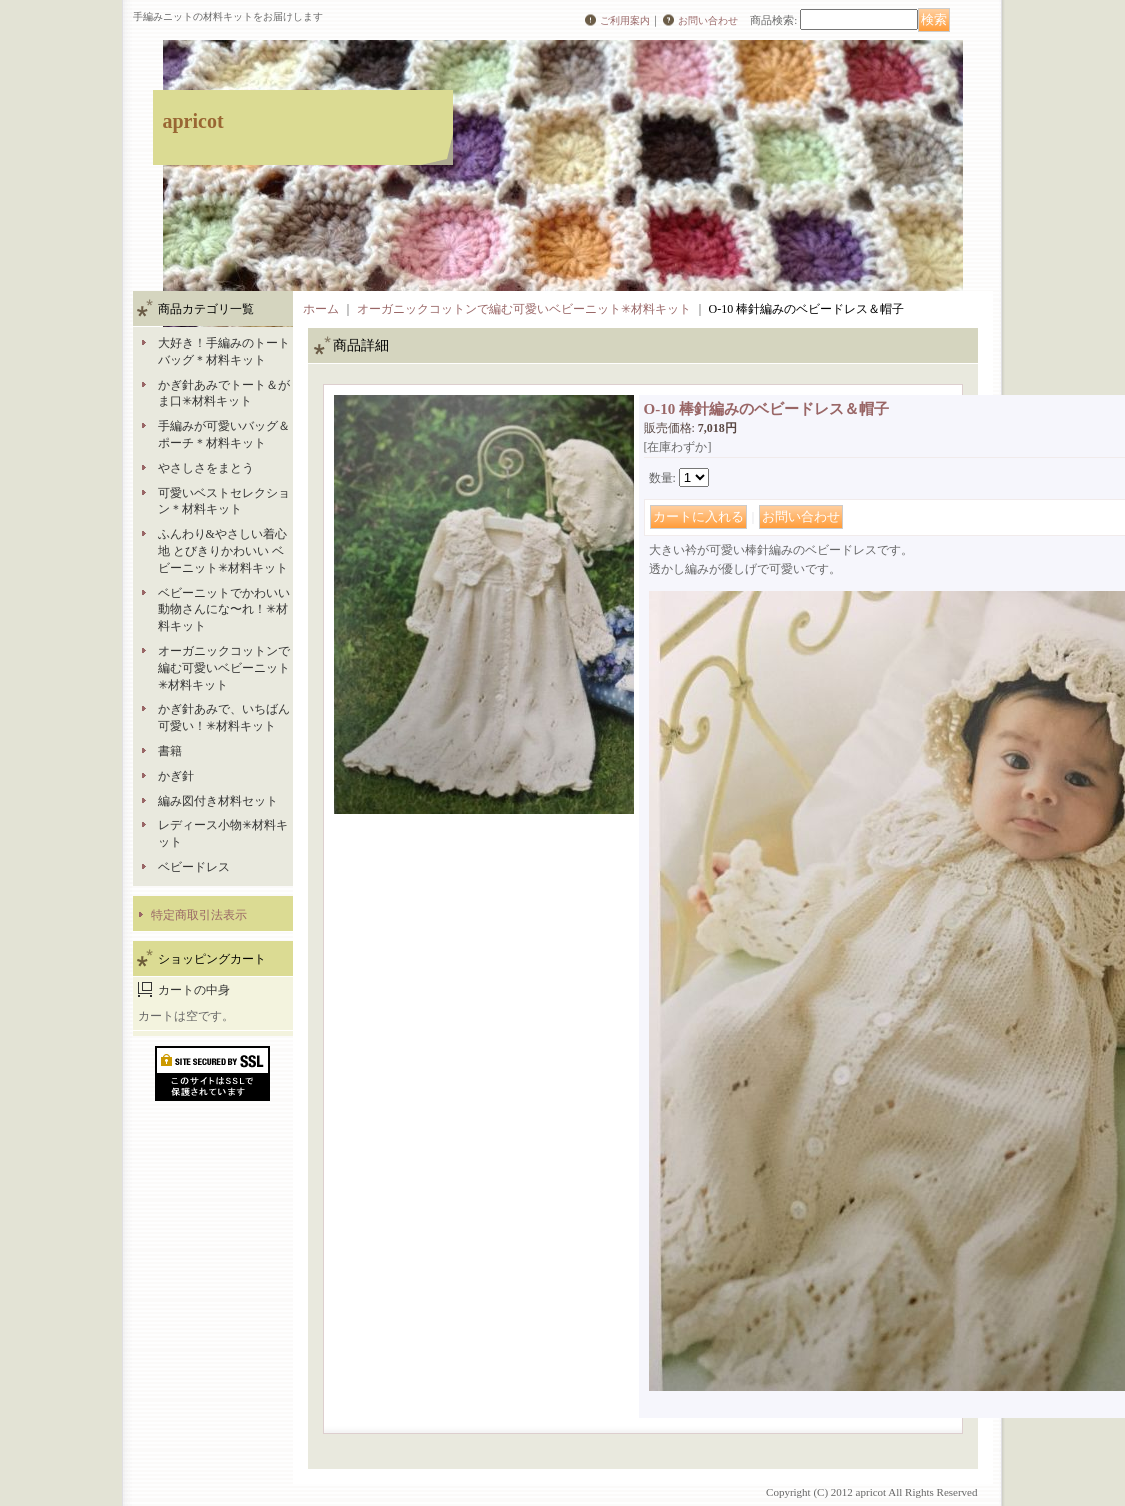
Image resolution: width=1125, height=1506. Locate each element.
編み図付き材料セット (218, 801)
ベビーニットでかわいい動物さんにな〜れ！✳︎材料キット (224, 610)
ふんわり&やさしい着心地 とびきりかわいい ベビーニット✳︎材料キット (223, 551)
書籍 (170, 751)
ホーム (321, 309)
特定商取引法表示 (199, 915)
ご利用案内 (625, 20)
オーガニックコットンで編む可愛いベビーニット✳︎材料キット (224, 668)
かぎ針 (176, 776)
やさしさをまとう (206, 468)
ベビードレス (194, 867)
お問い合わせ (708, 20)
